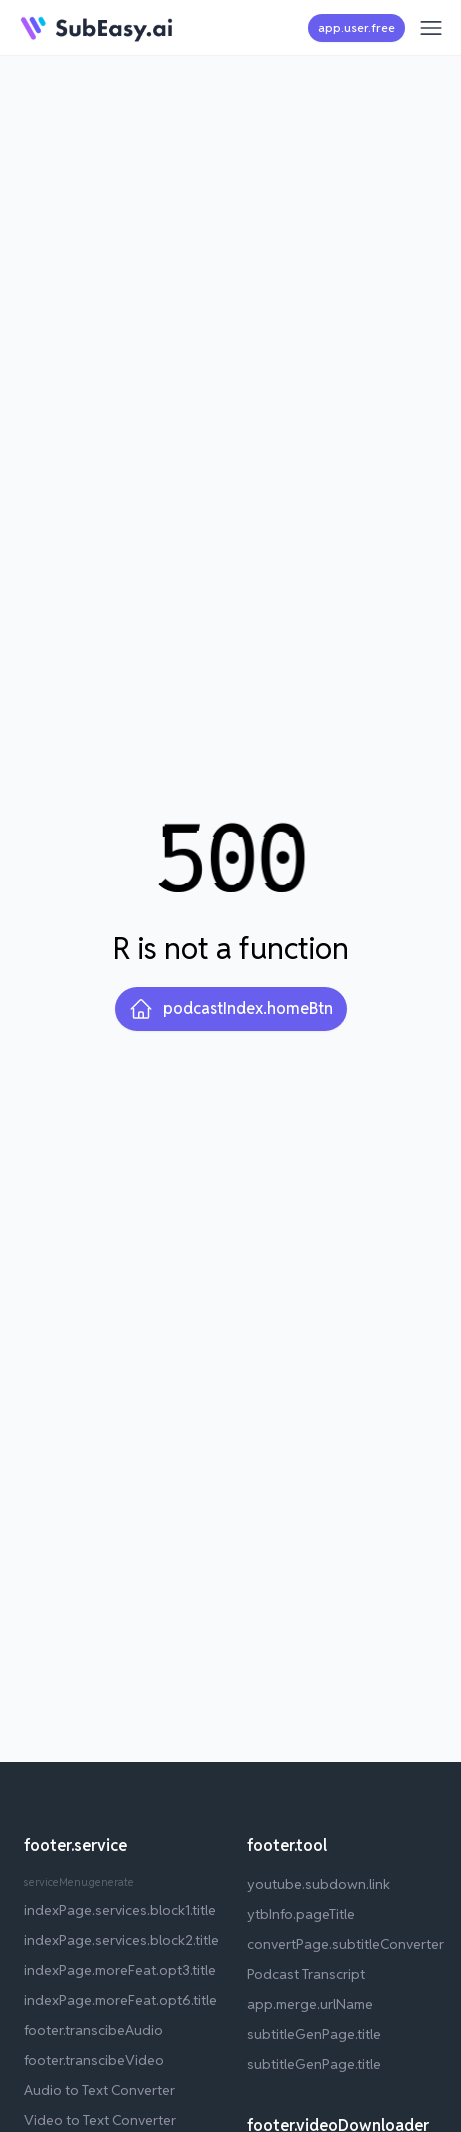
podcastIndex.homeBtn (231, 1009)
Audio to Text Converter (99, 2090)
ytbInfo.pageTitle (301, 1914)
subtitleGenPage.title (314, 2034)
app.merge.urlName (310, 2004)
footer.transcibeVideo (94, 2060)
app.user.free (356, 27)
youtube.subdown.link (318, 1884)
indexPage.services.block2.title (121, 1940)
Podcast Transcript (306, 1974)
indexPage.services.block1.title (120, 1910)
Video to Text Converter (100, 2120)
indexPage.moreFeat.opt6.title (120, 2000)
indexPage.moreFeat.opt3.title (120, 1970)
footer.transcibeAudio (93, 2030)
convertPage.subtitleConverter (345, 1944)
